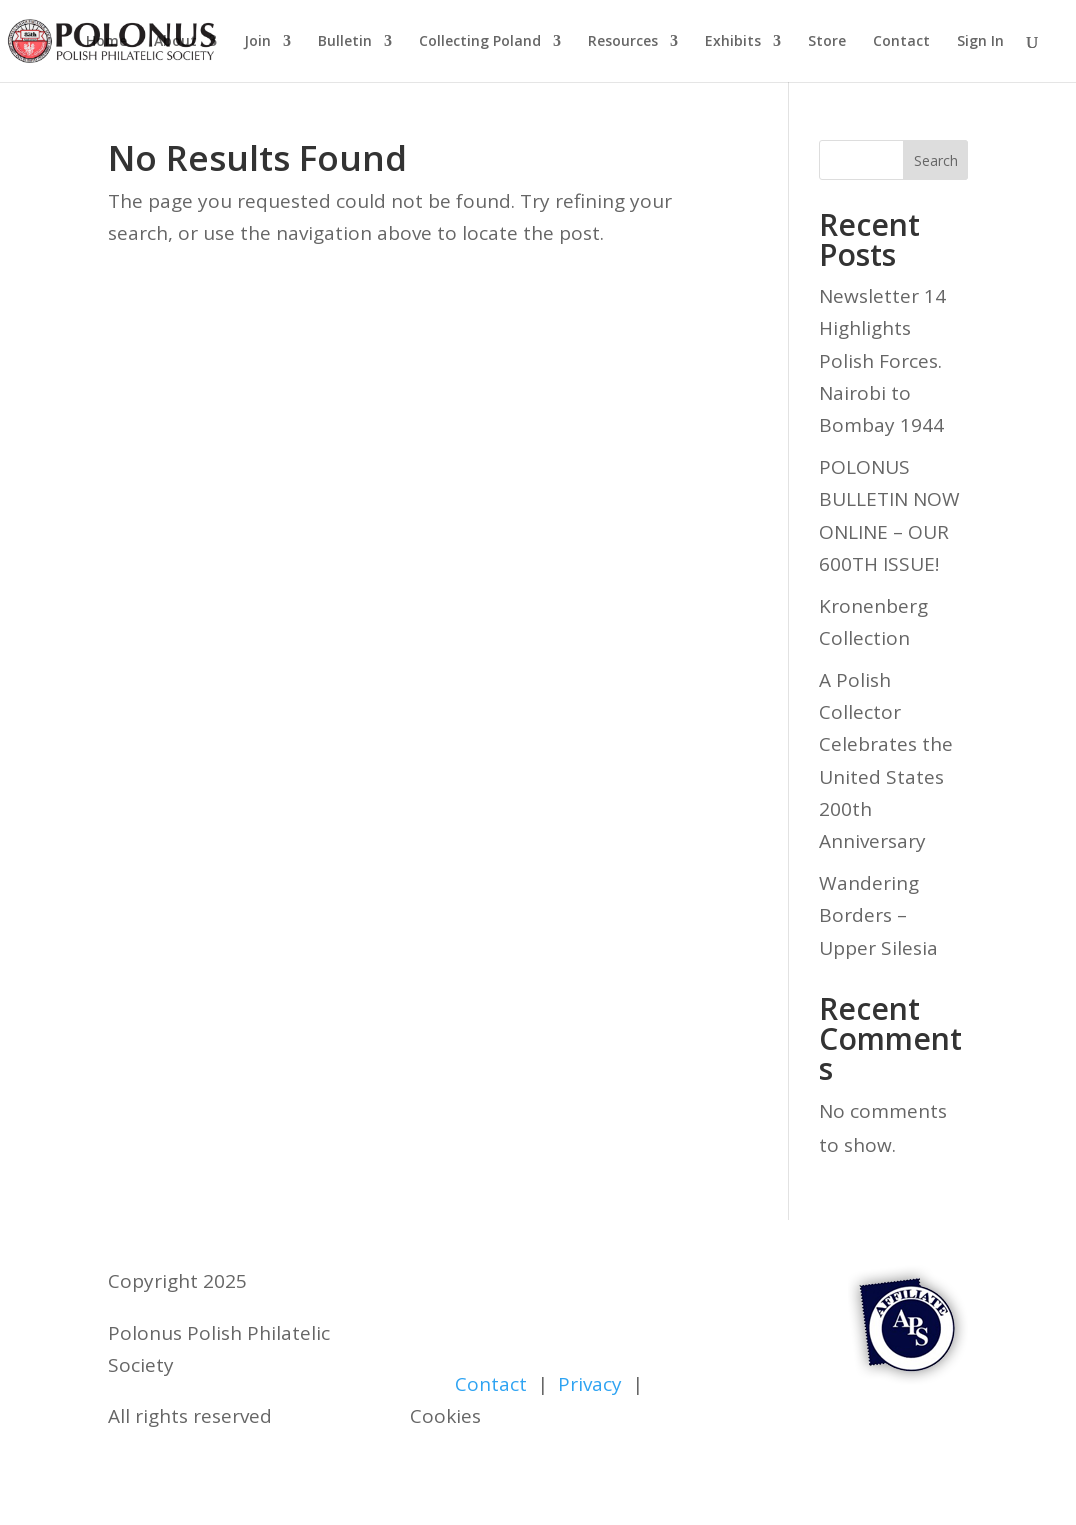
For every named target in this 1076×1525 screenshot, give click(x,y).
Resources (623, 42)
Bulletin (345, 42)
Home (106, 42)
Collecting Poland (480, 42)
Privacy (590, 1384)
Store (827, 42)
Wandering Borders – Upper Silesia (878, 915)
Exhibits (733, 42)
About (175, 42)
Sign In (980, 42)
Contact (901, 42)
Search (936, 160)
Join (257, 42)
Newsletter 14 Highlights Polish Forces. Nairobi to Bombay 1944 (882, 360)
